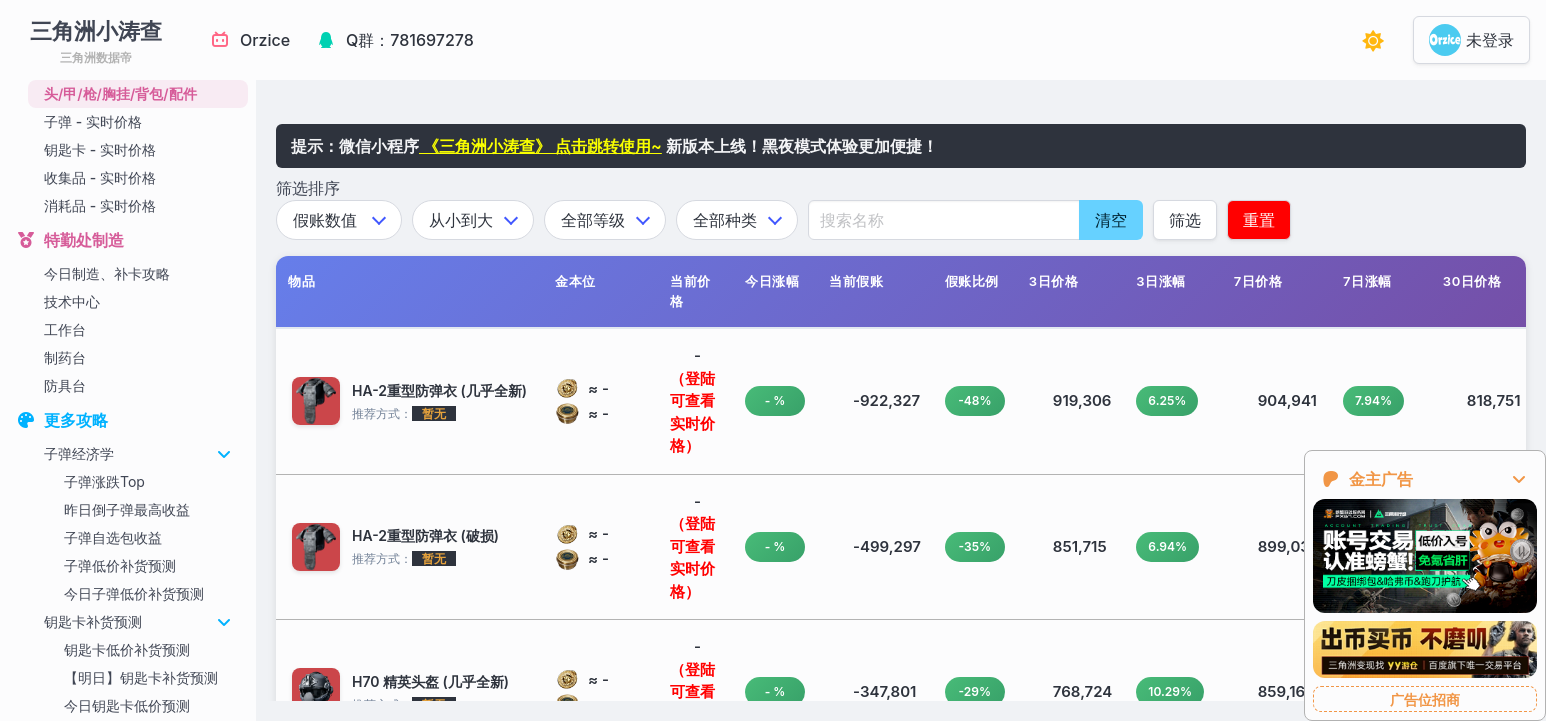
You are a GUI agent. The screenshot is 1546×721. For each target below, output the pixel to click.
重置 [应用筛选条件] (1259, 220)
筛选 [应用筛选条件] (1185, 220)
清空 (1111, 220)
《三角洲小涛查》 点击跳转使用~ (540, 146)
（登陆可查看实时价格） (692, 412)
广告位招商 (1425, 699)
